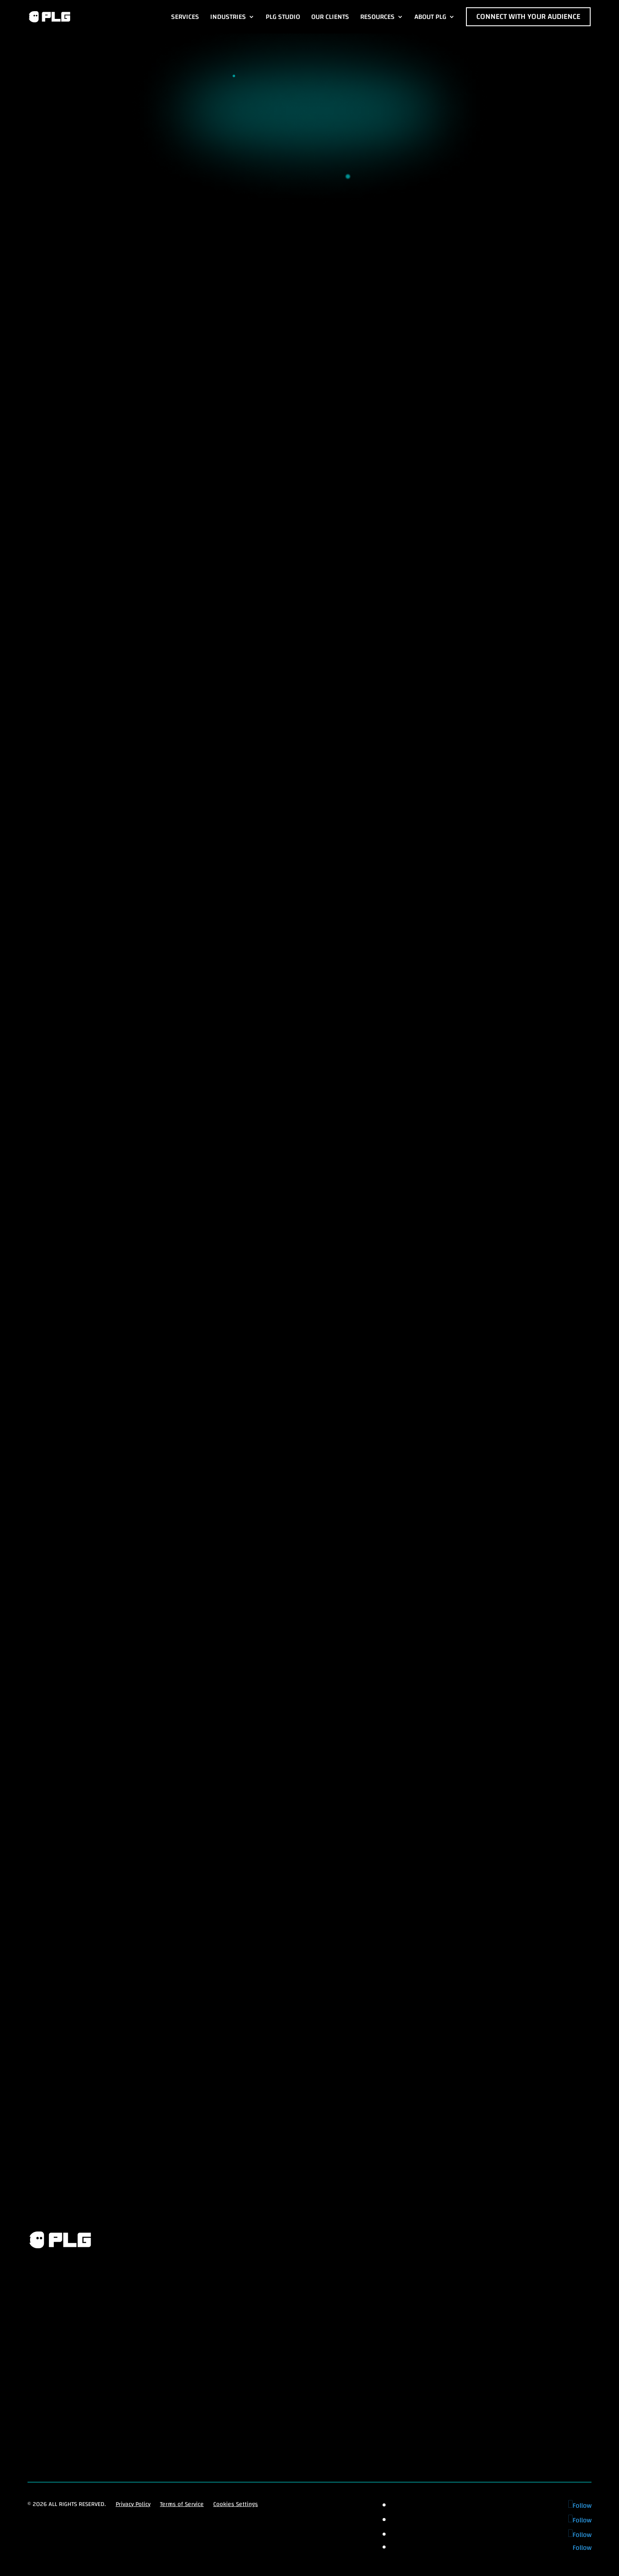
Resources (377, 16)
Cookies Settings (235, 2505)
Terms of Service (182, 2505)
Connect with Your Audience (528, 16)
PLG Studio (283, 16)
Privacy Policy (133, 2505)
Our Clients (330, 16)
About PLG (430, 16)
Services (185, 16)
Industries (228, 16)
